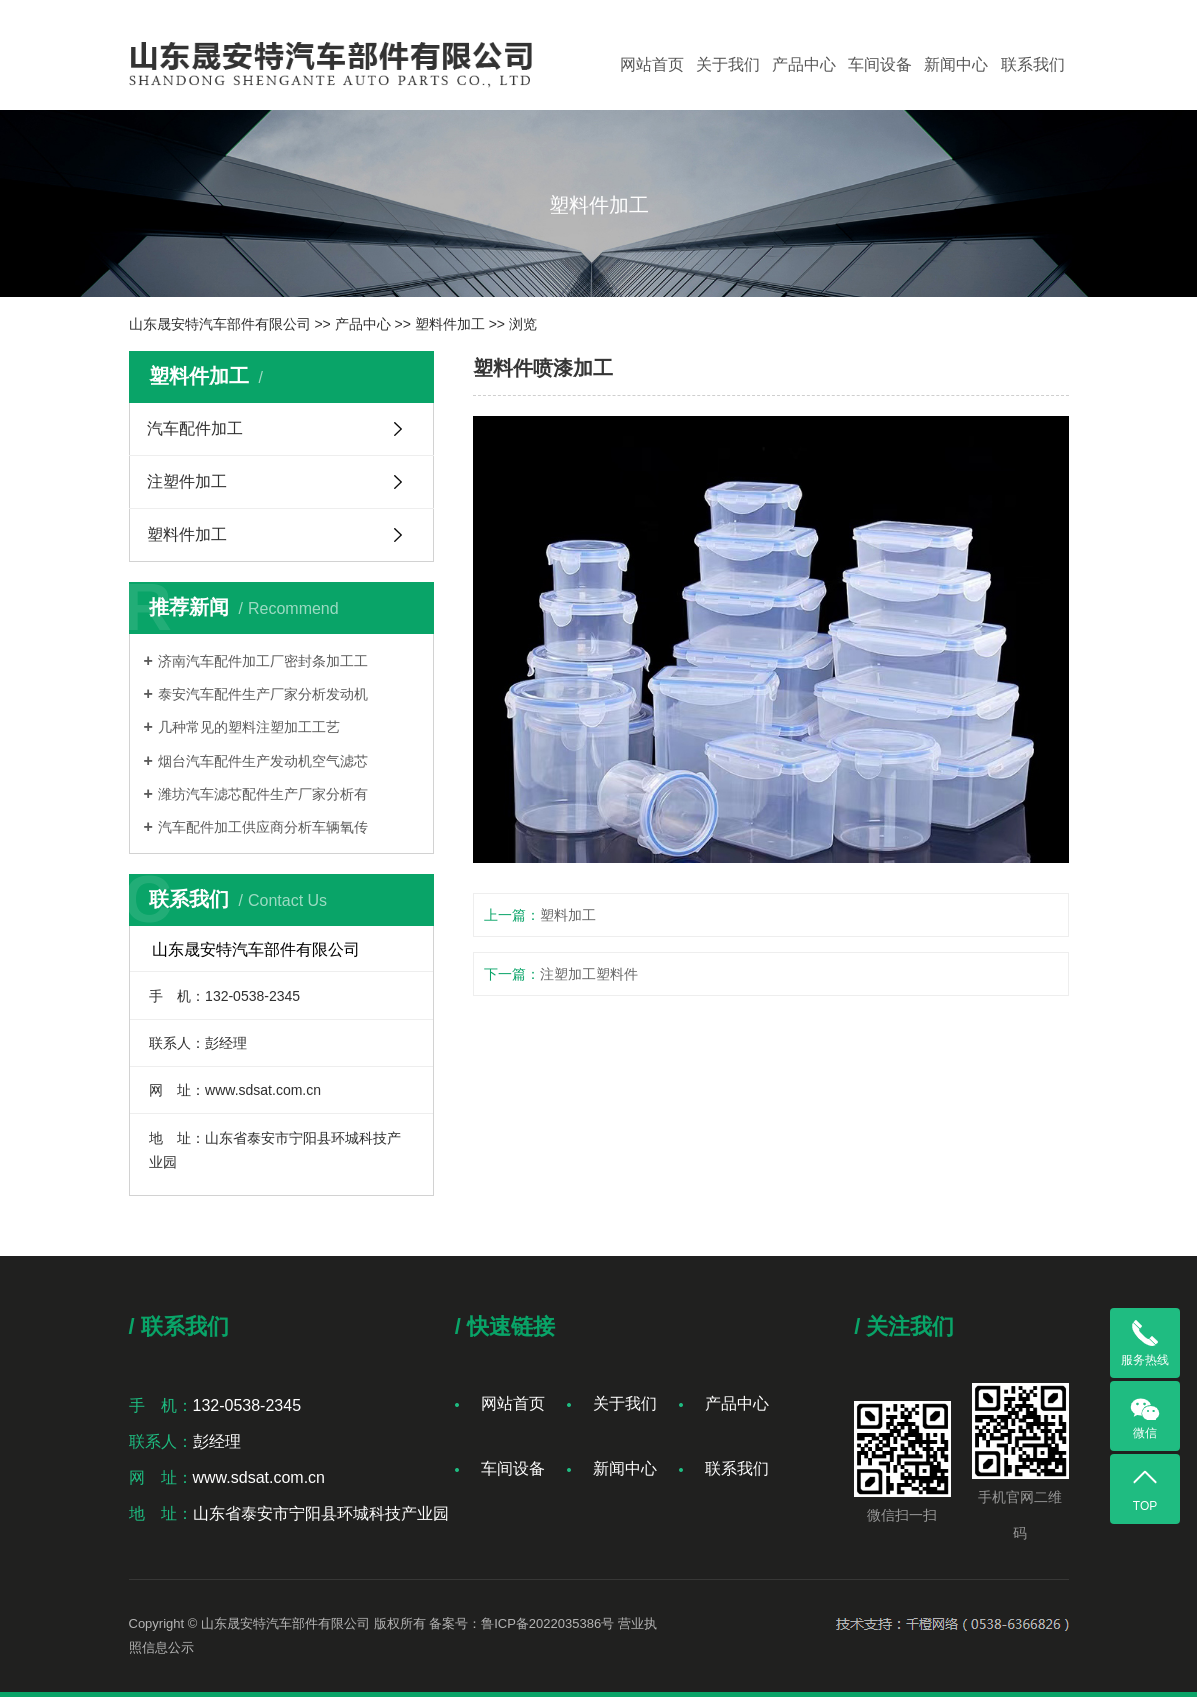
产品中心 (804, 64)
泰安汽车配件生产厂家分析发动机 (263, 694)
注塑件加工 (187, 481)
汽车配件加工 (195, 428)
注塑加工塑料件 (589, 974)
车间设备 (880, 64)
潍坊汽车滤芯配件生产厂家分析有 (263, 794)
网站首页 (652, 64)
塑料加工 (568, 915)
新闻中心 (956, 64)
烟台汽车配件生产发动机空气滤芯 (263, 761)
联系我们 (1033, 64)
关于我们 (728, 64)
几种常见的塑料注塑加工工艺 (249, 727)
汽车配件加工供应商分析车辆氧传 (263, 827)
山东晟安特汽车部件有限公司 (220, 324)
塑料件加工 (450, 324)
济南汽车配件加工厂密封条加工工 (263, 661)
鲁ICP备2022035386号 (547, 1623)
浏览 (523, 324)
